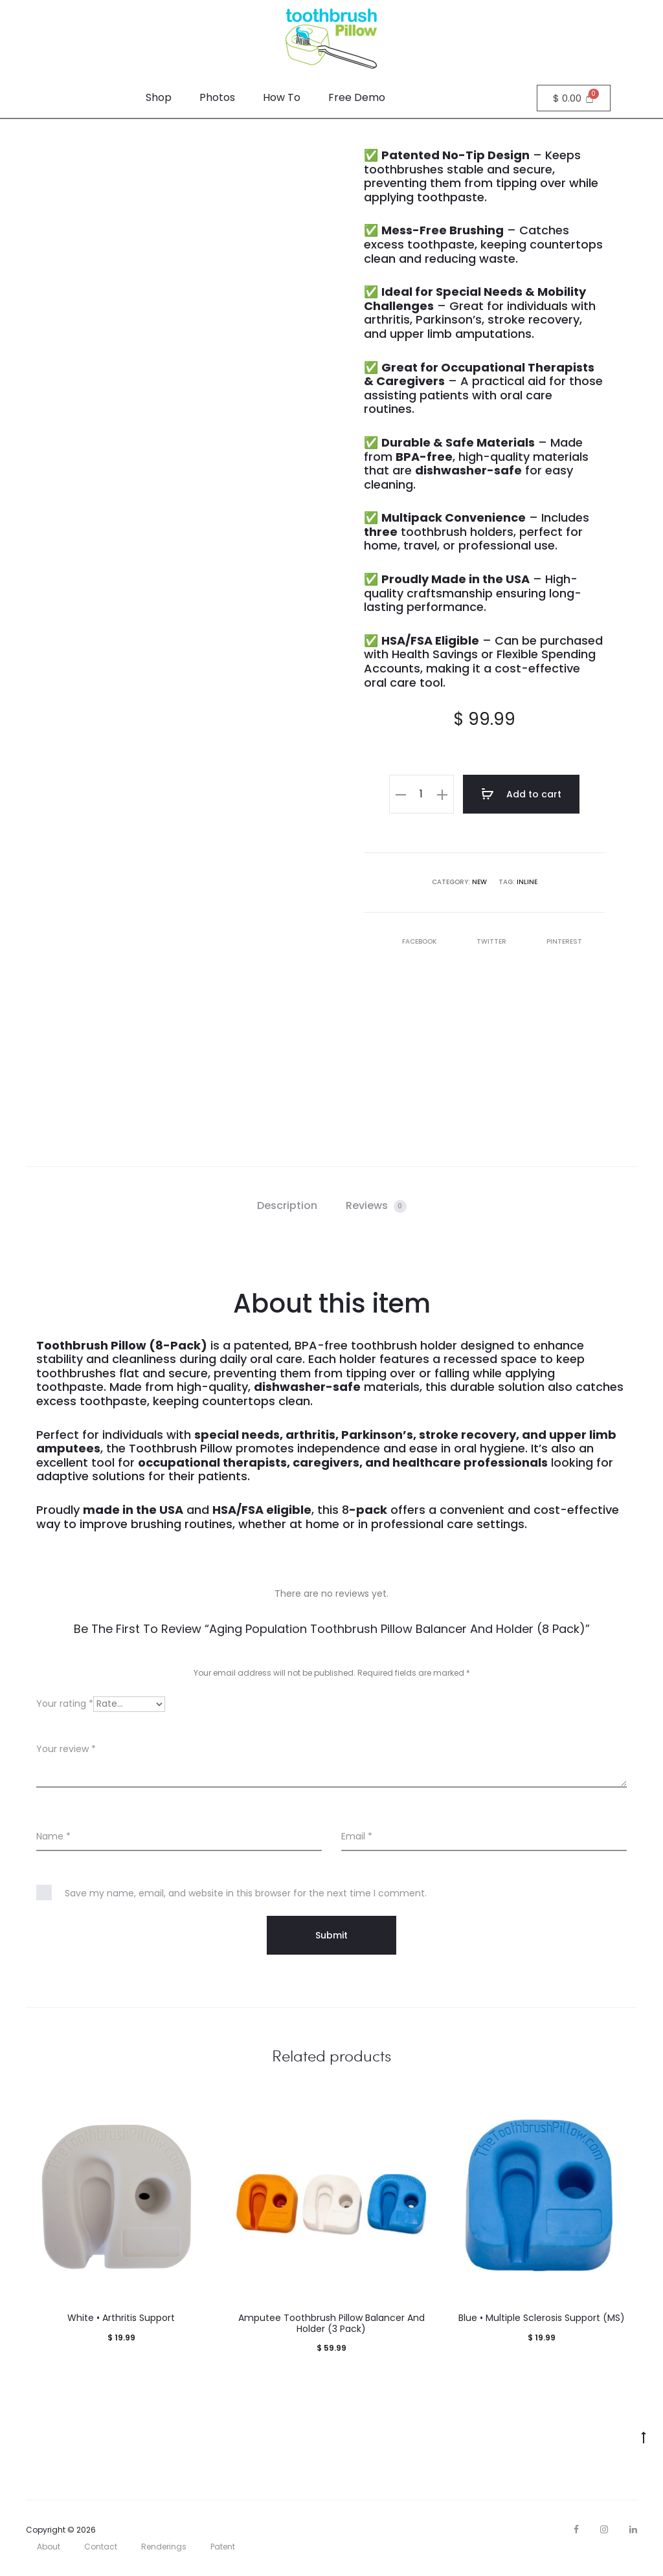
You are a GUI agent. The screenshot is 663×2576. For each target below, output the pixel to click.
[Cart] (574, 98)
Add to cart (521, 794)
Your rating (64, 1703)
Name (53, 1836)
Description (287, 1205)
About (48, 2546)
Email (356, 1836)
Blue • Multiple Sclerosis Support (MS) (541, 2317)
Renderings (163, 2546)
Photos (217, 97)
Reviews (376, 1205)
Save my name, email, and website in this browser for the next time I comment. (246, 1893)
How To (281, 97)
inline (527, 882)
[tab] (287, 1206)
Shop (159, 97)
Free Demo (356, 97)
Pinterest (556, 941)
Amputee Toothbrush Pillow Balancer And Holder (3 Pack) (331, 2323)
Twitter (484, 941)
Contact (100, 2546)
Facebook (412, 941)
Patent (222, 2546)
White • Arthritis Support (121, 2317)
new (479, 882)
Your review (66, 1748)
